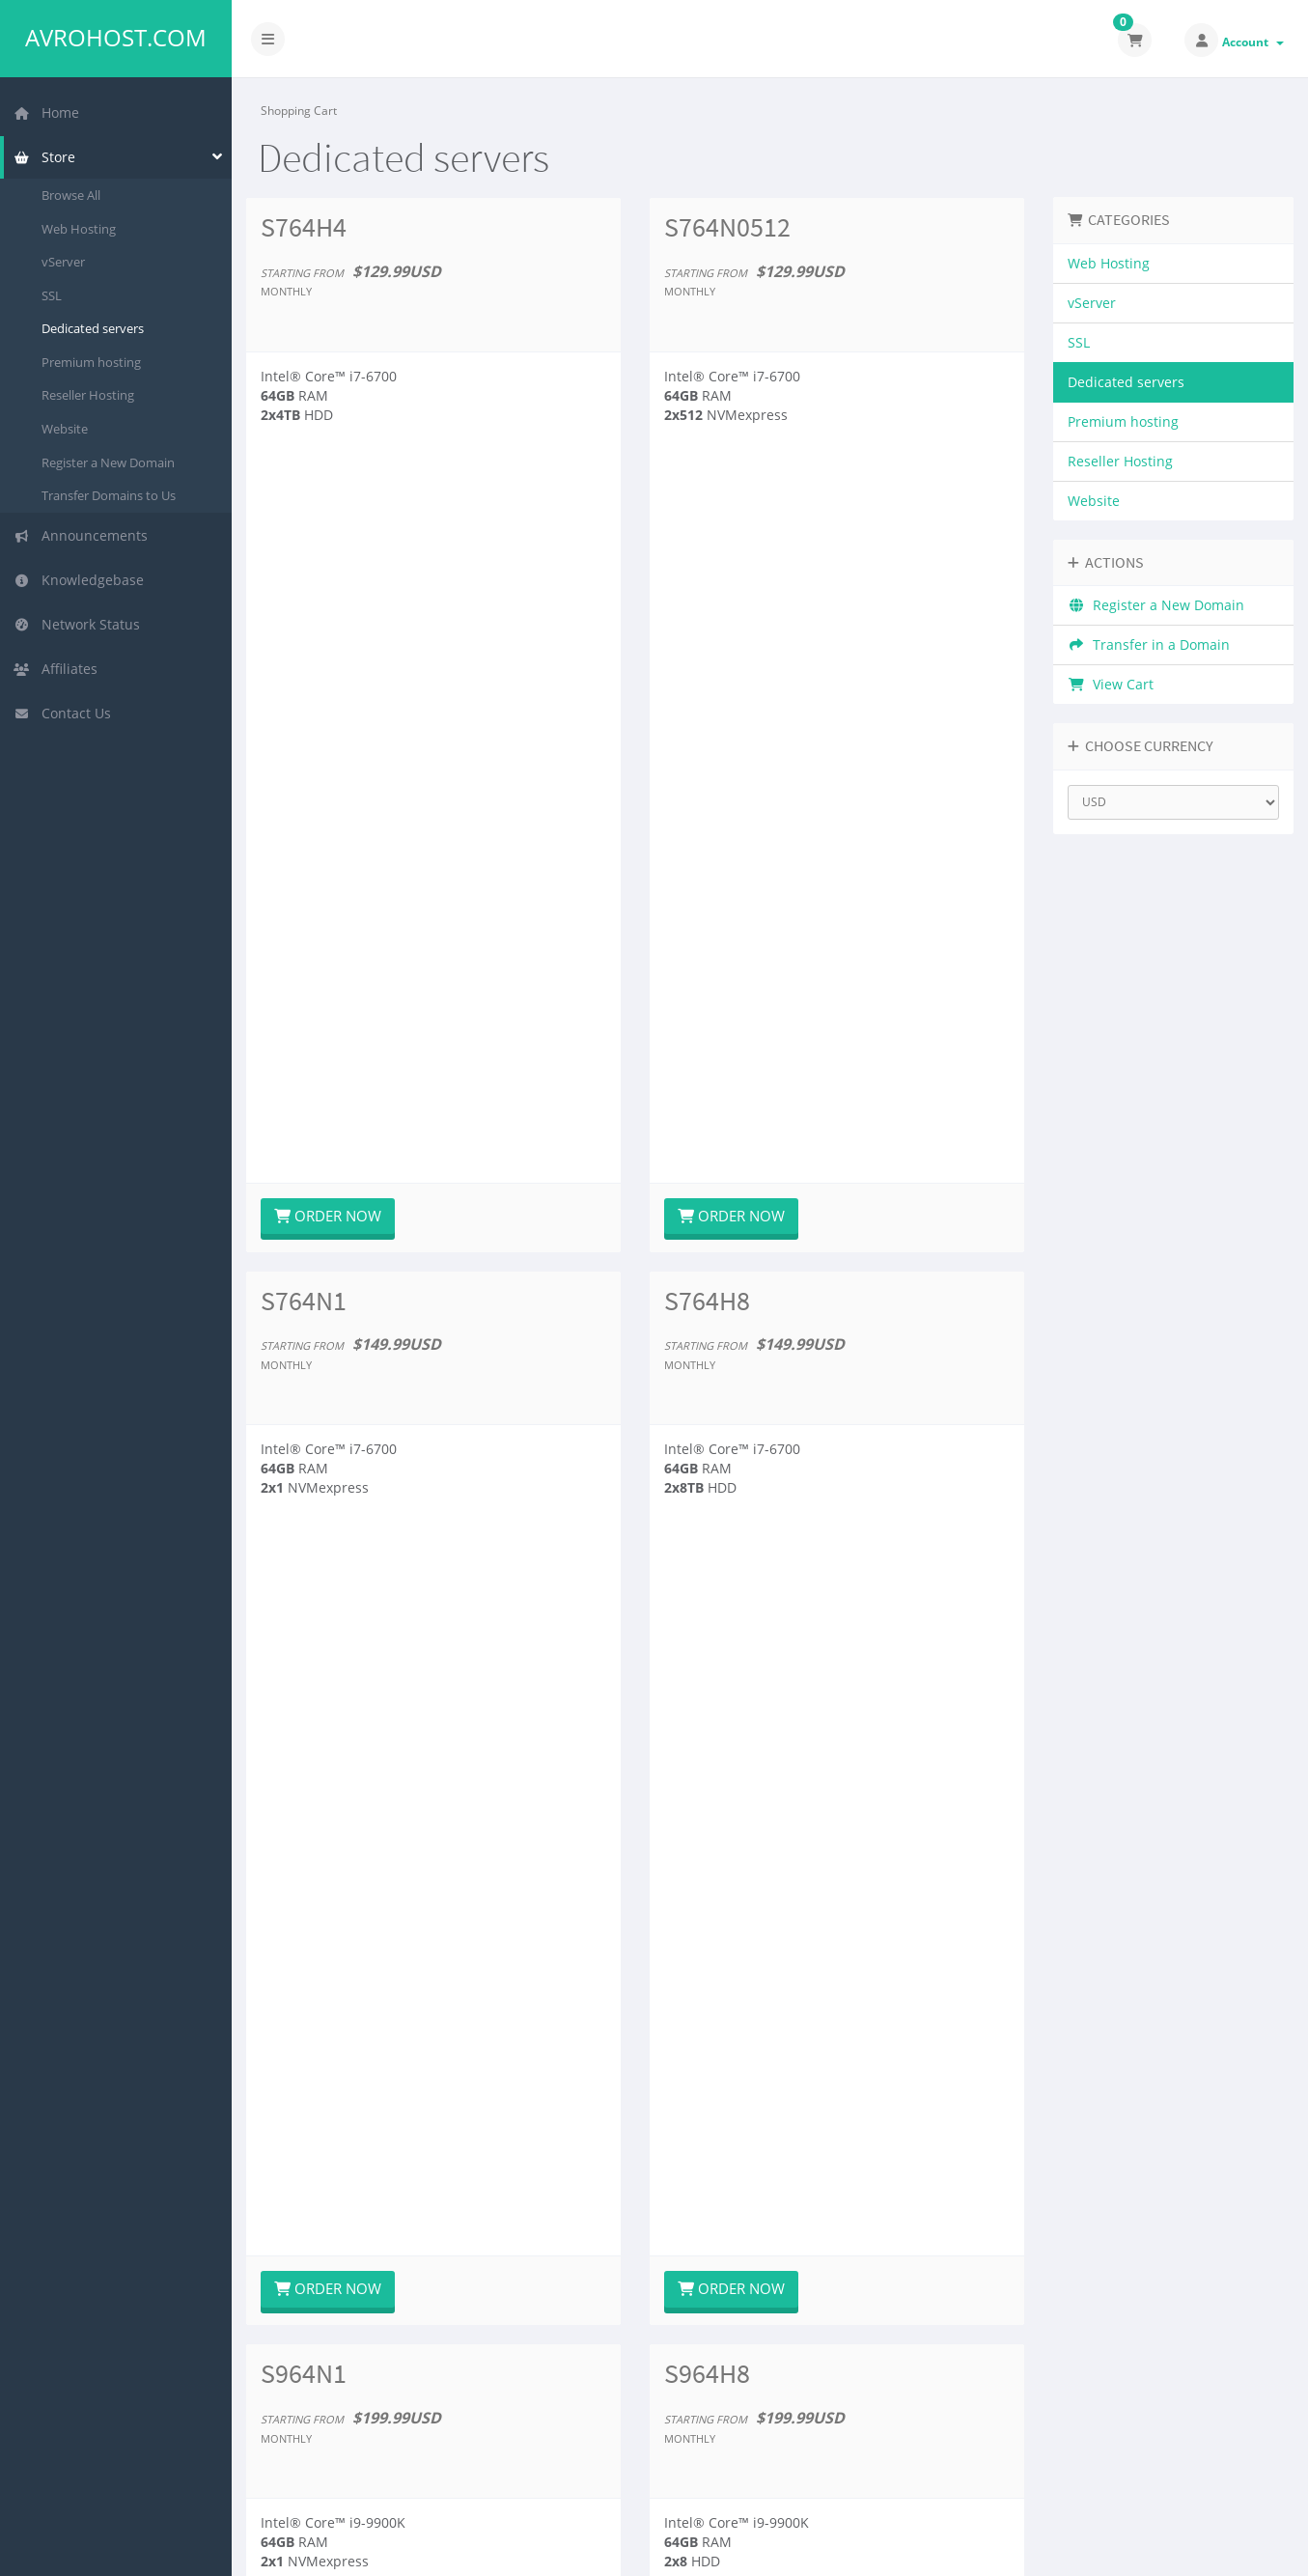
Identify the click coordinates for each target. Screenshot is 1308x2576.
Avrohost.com (116, 37)
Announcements (81, 535)
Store (44, 157)
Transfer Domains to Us (109, 495)
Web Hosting (79, 229)
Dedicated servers (93, 328)
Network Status (77, 624)
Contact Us (62, 713)
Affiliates (55, 668)
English (1170, 2547)
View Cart (1111, 684)
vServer (63, 261)
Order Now (327, 501)
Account (1253, 42)
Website (65, 428)
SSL (52, 295)
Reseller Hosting (88, 395)
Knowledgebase (79, 580)
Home (46, 112)
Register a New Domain (108, 462)
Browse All (71, 195)
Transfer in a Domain (1149, 644)
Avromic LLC (477, 2547)
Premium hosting (91, 362)
